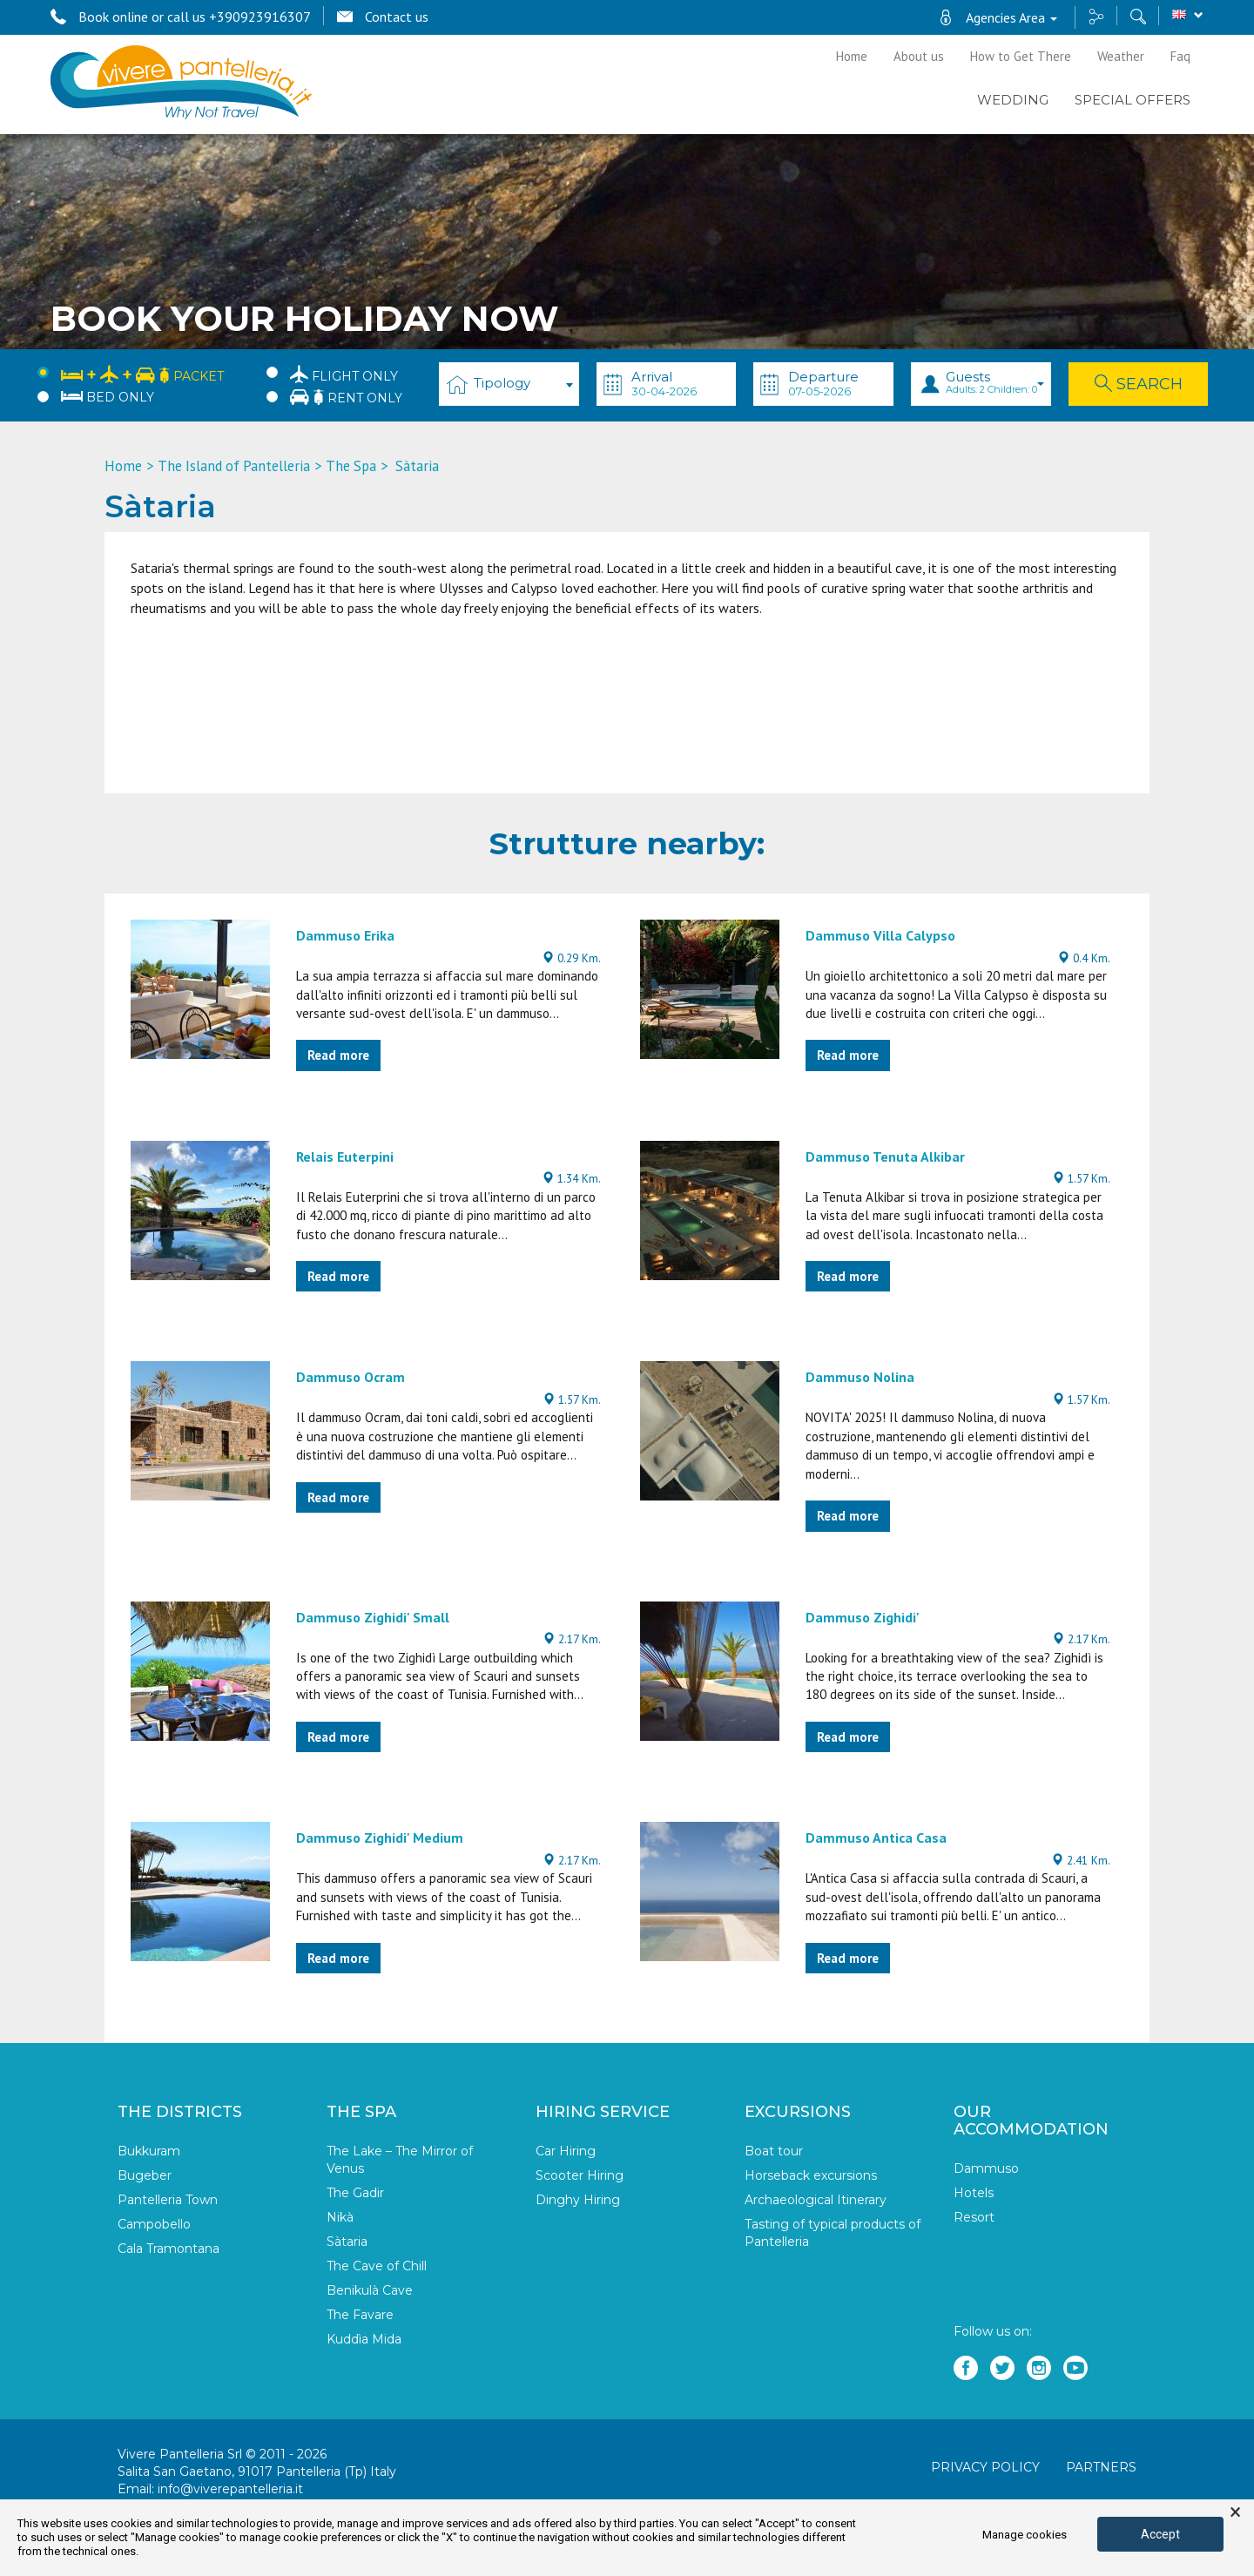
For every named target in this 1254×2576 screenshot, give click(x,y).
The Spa (351, 465)
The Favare (360, 2315)
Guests (995, 381)
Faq (1180, 56)
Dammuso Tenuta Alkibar (885, 1156)
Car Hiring (566, 2151)
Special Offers (1132, 99)
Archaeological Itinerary (816, 2200)
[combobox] (509, 384)
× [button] (1235, 2512)
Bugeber (145, 2175)
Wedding (1012, 99)
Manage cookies (1024, 2534)
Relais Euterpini (345, 1156)
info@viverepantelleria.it (230, 2489)
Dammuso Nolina (860, 1377)
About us (918, 56)
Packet (142, 373)
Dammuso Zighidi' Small (372, 1617)
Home (851, 56)
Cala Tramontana (168, 2248)
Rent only (346, 396)
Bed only (107, 397)
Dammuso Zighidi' (863, 1617)
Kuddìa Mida (364, 2339)
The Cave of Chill (377, 2266)
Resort (974, 2217)
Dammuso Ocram (350, 1377)
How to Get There (1020, 56)
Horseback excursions (811, 2175)
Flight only (344, 373)
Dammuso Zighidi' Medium (379, 1837)
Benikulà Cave (370, 2290)
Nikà (340, 2217)
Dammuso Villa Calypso (880, 935)
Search (1139, 384)
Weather (1120, 56)
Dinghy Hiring (578, 2200)
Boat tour (774, 2151)
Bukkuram (149, 2151)
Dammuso (986, 2168)
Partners (1101, 2467)
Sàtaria (347, 2241)
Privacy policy (985, 2467)
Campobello (154, 2224)
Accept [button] (1160, 2534)
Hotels (974, 2193)
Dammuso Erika (345, 935)
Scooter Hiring (580, 2175)
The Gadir (355, 2193)
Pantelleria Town (168, 2200)
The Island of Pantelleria (234, 465)
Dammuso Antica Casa (876, 1837)
